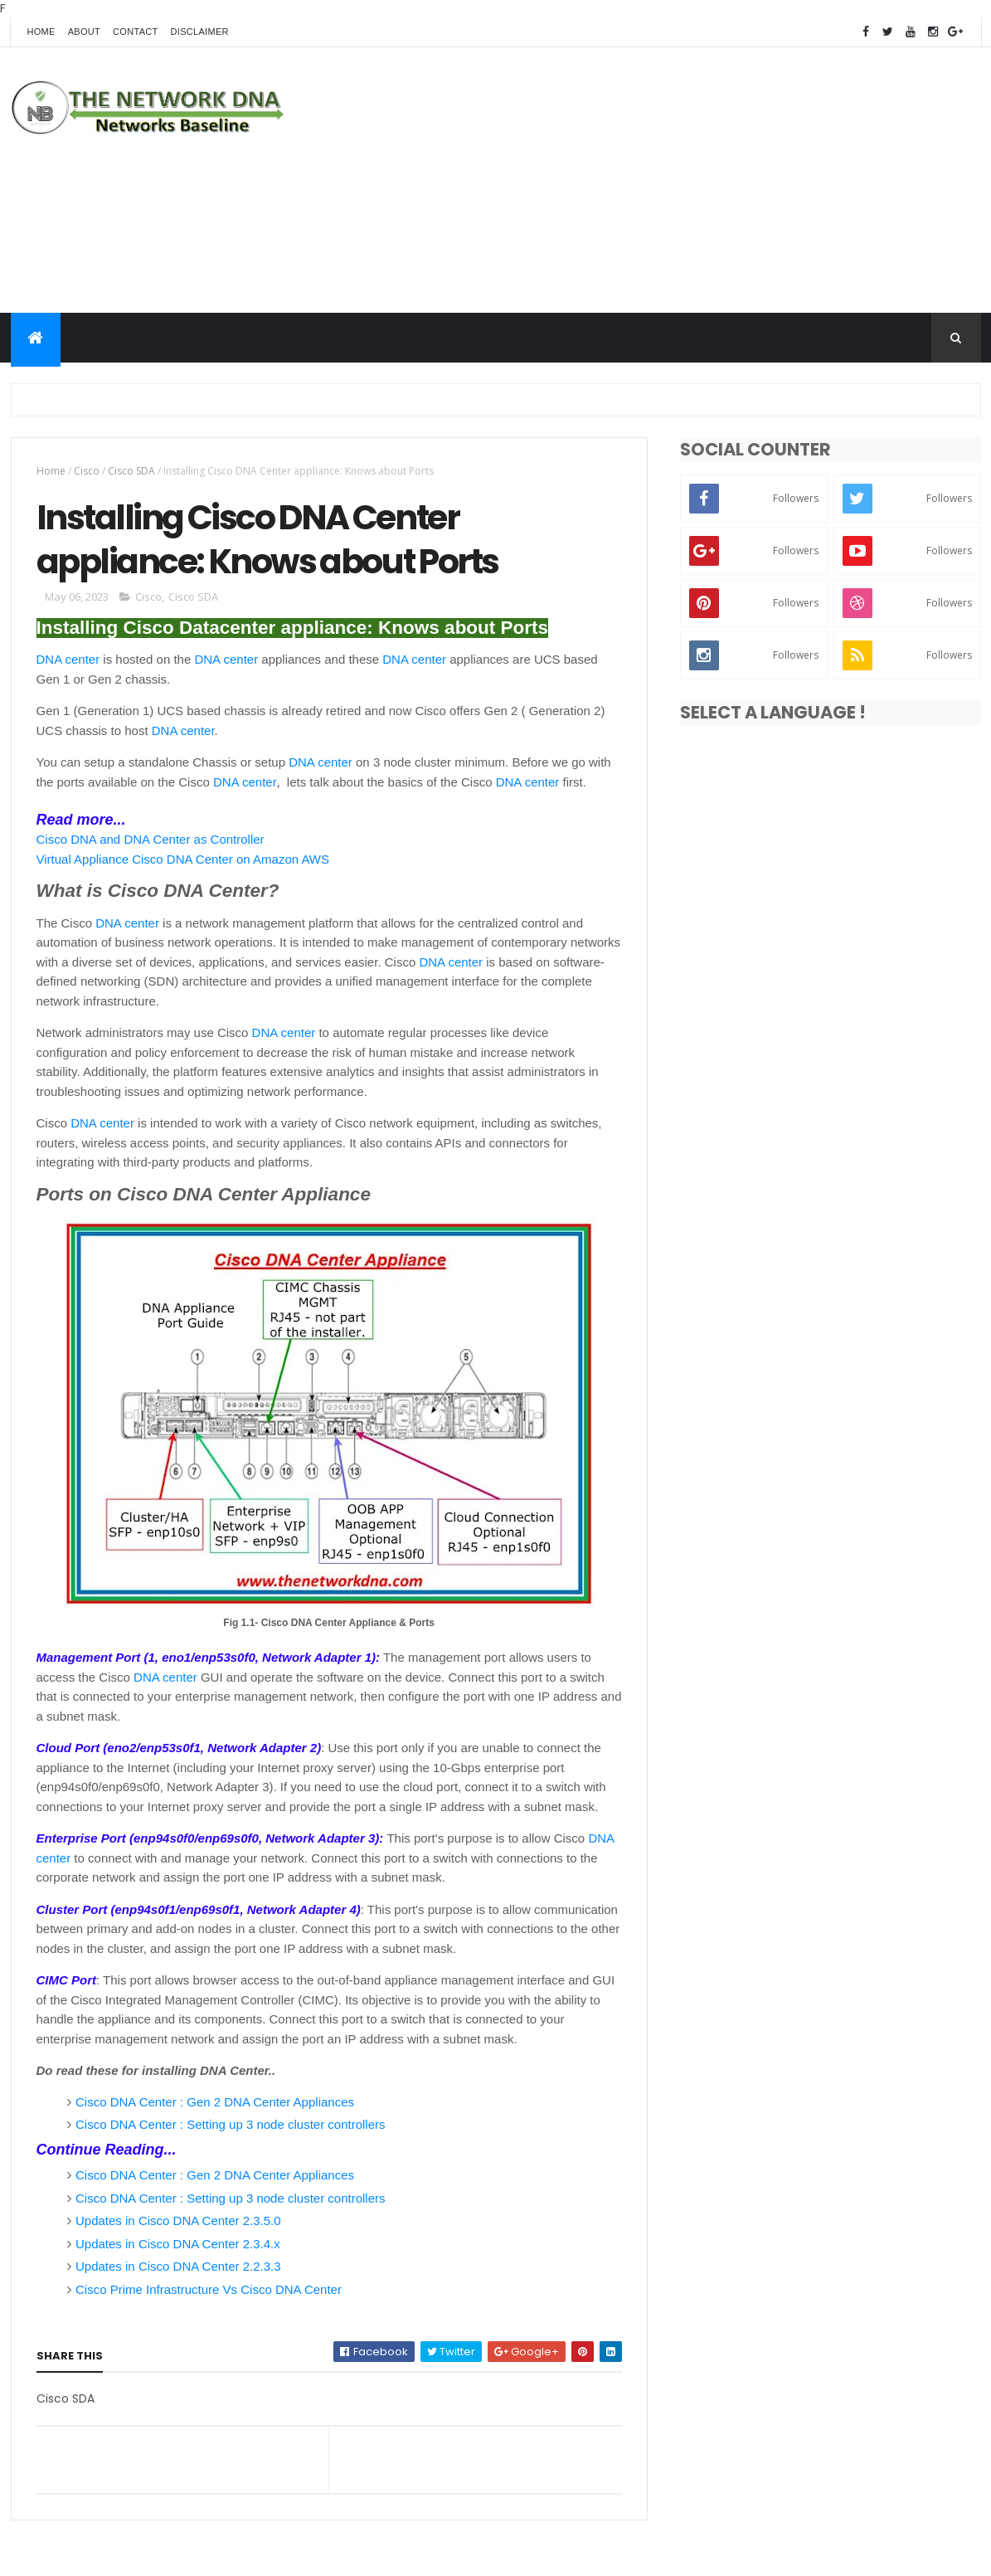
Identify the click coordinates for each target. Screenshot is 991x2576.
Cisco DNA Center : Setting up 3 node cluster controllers (230, 2124)
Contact (135, 32)
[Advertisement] (679, 180)
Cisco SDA (131, 471)
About (84, 32)
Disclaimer (200, 32)
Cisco (87, 471)
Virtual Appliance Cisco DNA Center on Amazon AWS (183, 859)
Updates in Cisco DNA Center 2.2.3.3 (178, 2266)
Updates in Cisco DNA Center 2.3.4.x (177, 2244)
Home (41, 32)
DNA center (68, 659)
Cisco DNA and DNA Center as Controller (150, 839)
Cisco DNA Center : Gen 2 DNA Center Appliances (214, 2102)
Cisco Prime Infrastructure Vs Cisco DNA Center (208, 2289)
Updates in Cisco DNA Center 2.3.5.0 (178, 2220)
